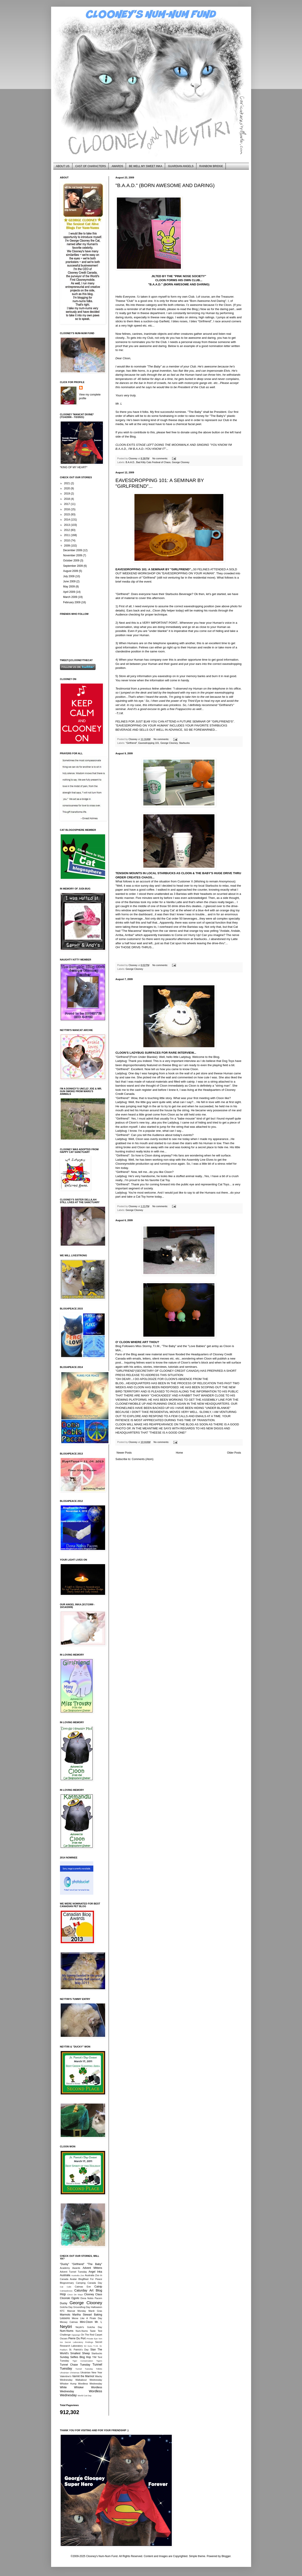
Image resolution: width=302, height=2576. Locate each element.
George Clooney (181, 462)
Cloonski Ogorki (69, 2298)
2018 (67, 498)
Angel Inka (95, 2271)
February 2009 (72, 602)
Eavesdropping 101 (148, 743)
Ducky (63, 2303)
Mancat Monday (76, 2311)
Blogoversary (67, 2282)
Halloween (96, 2307)
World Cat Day (84, 2395)
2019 (67, 493)
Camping (80, 2282)
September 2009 (73, 565)
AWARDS (117, 166)
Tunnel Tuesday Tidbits (88, 2369)
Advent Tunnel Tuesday (73, 2271)
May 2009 (69, 586)
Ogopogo (76, 2335)
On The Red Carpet (91, 2334)
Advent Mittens (92, 2267)
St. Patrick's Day (79, 2349)
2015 (67, 514)
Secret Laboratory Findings (79, 2342)
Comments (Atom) (142, 1459)
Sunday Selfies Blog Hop (75, 2357)
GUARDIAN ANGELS (181, 166)
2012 (67, 530)
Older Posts (234, 1452)
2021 (67, 483)
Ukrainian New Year (91, 2372)
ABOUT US (63, 166)
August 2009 (71, 571)
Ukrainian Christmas (70, 2372)
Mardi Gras (95, 2311)
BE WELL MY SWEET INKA (145, 166)
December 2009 (73, 550)
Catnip (98, 2286)
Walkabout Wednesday (88, 2379)
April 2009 (69, 591)
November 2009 (73, 555)
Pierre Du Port (77, 2338)
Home (179, 1452)
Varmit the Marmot (83, 2376)
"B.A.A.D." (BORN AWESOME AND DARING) (165, 185)
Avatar (73, 2279)
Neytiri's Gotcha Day (89, 2327)
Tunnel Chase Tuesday (75, 2364)
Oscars (64, 2338)
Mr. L (98, 2322)
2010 (67, 540)
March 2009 (70, 597)
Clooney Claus (93, 2294)
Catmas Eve (83, 2286)
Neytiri (66, 2326)
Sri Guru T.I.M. (91, 2346)
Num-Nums (67, 2330)
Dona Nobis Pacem (91, 2298)
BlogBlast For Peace (90, 2279)
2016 (67, 509)
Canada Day (95, 2282)
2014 (67, 519)
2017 (67, 504)
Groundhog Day (81, 2307)
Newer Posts (124, 1452)
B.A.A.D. (130, 462)
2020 (67, 488)
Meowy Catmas (69, 2322)
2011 (67, 535)
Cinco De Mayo (75, 2294)
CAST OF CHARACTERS (90, 166)
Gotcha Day (66, 2307)
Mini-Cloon (86, 2322)
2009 (67, 545)
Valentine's (66, 2376)
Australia (65, 2275)
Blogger (226, 2556)
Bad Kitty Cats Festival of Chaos (153, 462)
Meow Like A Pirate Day (87, 2318)
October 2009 (71, 560)
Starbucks (184, 743)
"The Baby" (94, 2264)
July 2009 (69, 576)
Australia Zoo (77, 2275)
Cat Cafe (65, 2287)
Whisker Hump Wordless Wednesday (81, 2383)
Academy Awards (70, 2268)
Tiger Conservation (82, 2361)
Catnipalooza (66, 2291)
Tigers (99, 2361)
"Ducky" (64, 2264)
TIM (94, 2357)
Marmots (65, 2314)
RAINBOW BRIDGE (211, 166)
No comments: (160, 458)
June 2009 (69, 581)
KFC (62, 2311)
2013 (67, 524)
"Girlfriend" (131, 743)
